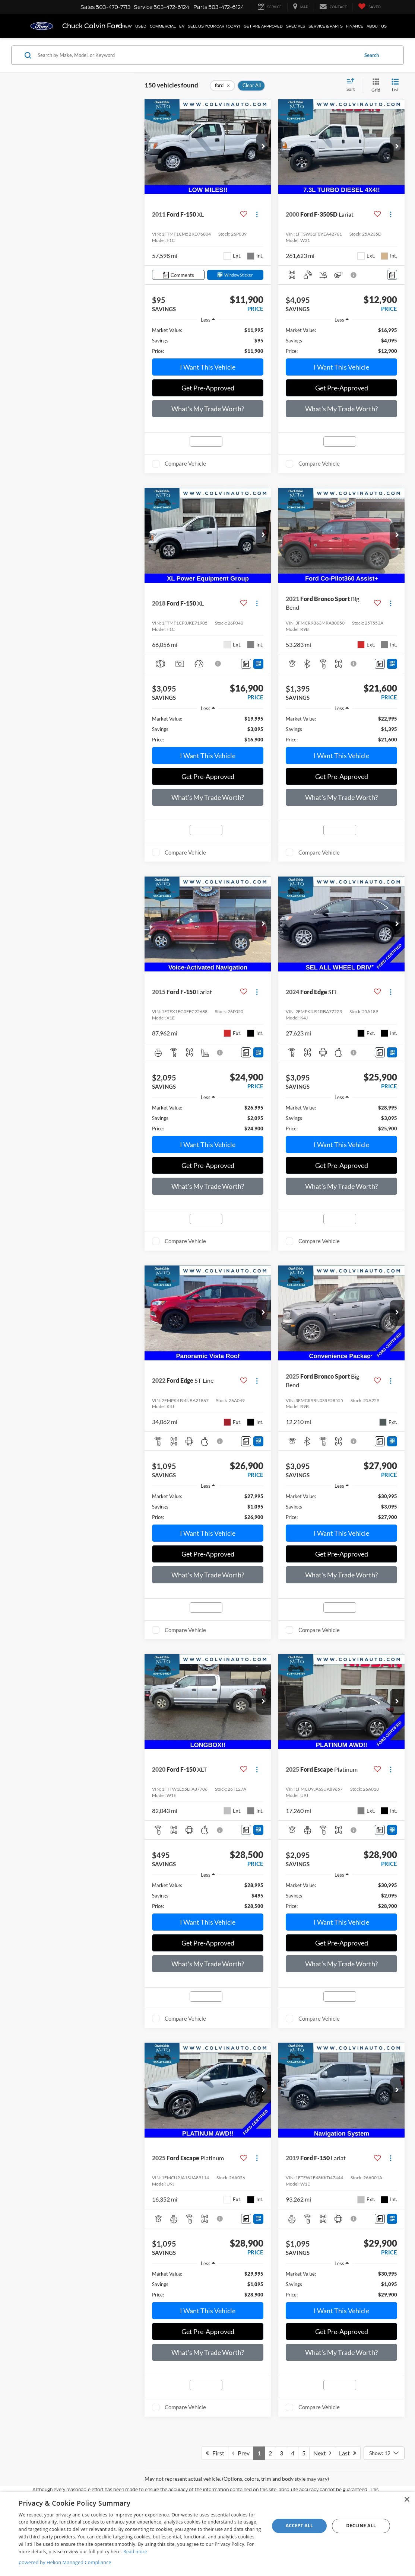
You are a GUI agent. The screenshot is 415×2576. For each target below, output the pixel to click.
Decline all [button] (361, 2525)
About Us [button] (377, 26)
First (215, 2453)
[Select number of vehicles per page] (384, 2453)
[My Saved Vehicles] (369, 7)
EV (181, 26)
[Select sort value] (353, 85)
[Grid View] (374, 85)
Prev (241, 2453)
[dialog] (207, 2534)
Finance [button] (354, 26)
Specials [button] (295, 26)
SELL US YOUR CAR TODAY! (214, 26)
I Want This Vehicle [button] (207, 367)
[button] (263, 147)
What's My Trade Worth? (207, 409)
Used (140, 26)
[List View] (395, 85)
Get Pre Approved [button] (263, 26)
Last (348, 2453)
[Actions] (256, 214)
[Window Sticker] (235, 275)
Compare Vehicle (185, 463)
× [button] (406, 2500)
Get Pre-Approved (207, 388)
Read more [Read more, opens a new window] (135, 2551)
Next (322, 2453)
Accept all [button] (299, 2525)
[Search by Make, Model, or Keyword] (197, 55)
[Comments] (178, 275)
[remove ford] (222, 85)
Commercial (163, 26)
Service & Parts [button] (325, 26)
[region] (207, 340)
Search (371, 55)
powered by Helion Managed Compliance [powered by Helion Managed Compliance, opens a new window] (65, 2562)
